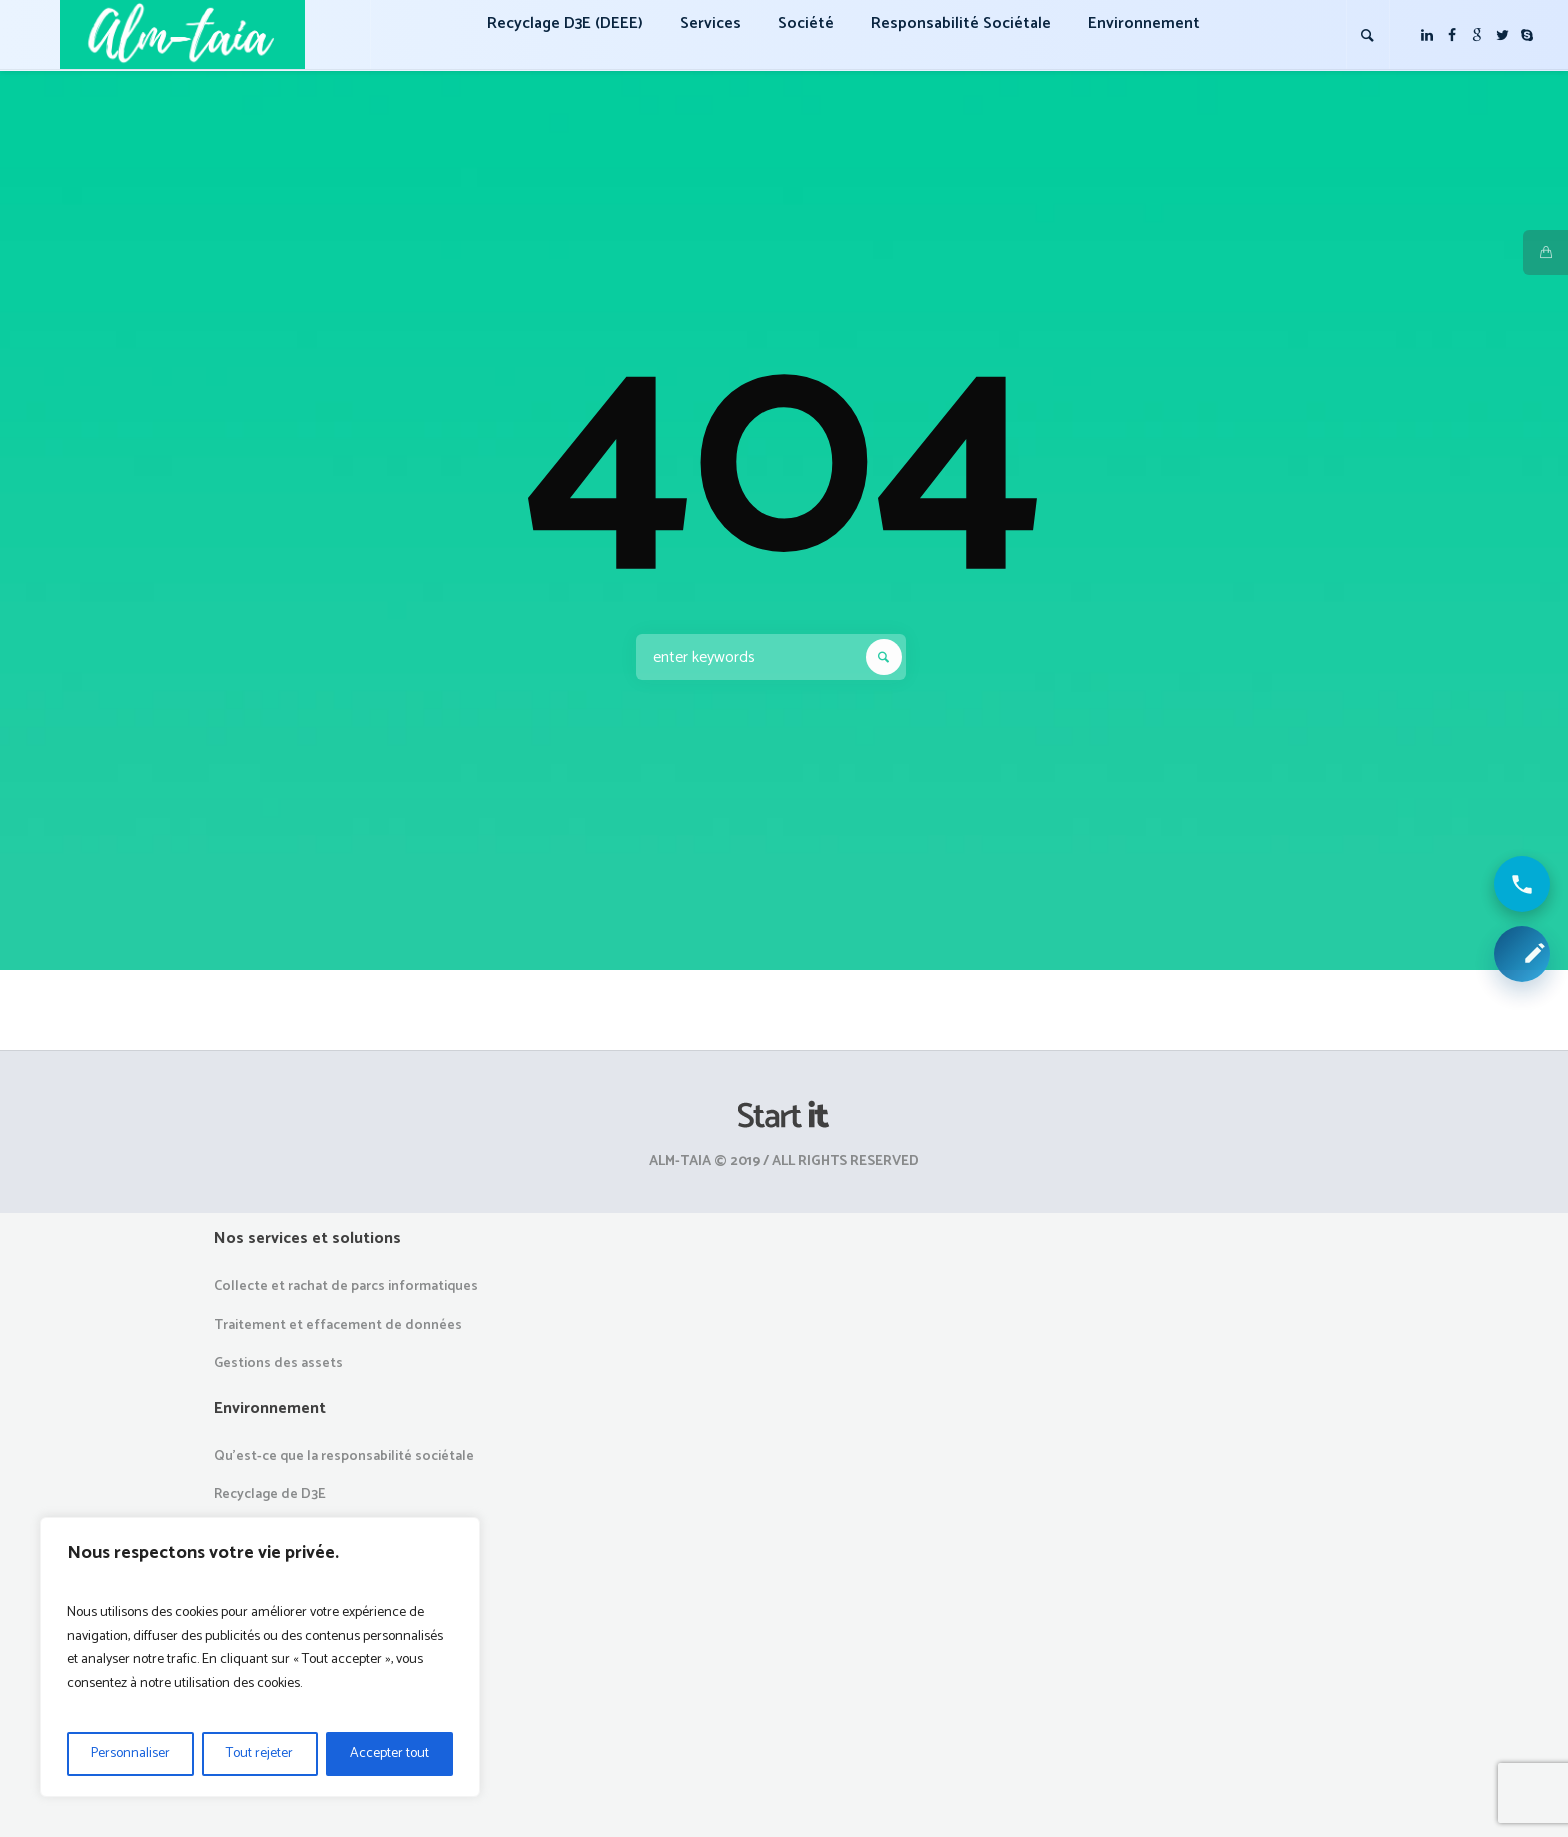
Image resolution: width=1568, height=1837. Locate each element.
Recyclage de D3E (270, 1494)
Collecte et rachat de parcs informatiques (346, 1286)
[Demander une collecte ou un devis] (1522, 954)
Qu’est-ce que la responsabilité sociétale (344, 1456)
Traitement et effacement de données (338, 1325)
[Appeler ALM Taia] (1522, 884)
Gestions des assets (278, 1363)
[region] (260, 1657)
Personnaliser (130, 1753)
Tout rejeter (259, 1753)
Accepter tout (389, 1753)
